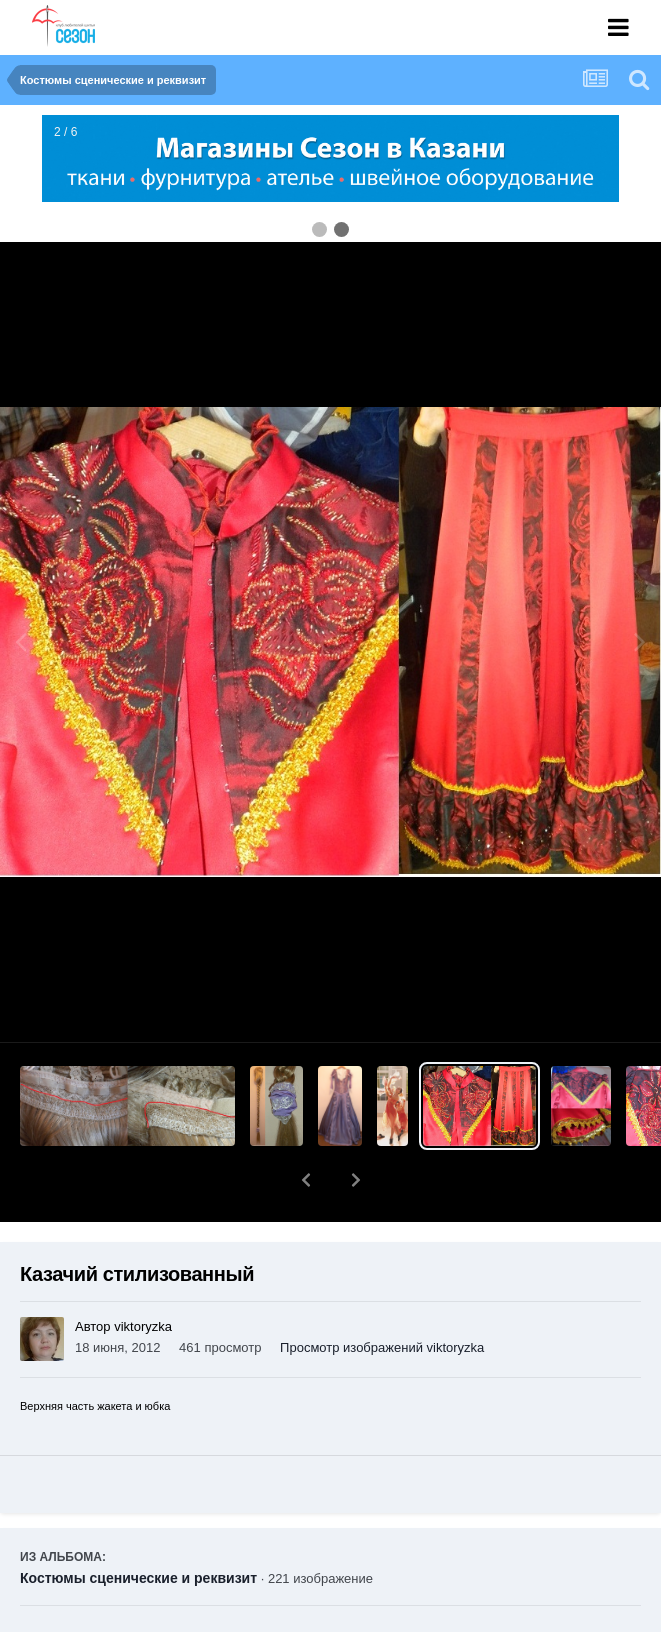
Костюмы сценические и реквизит (138, 1526)
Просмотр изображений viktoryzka (382, 1295)
